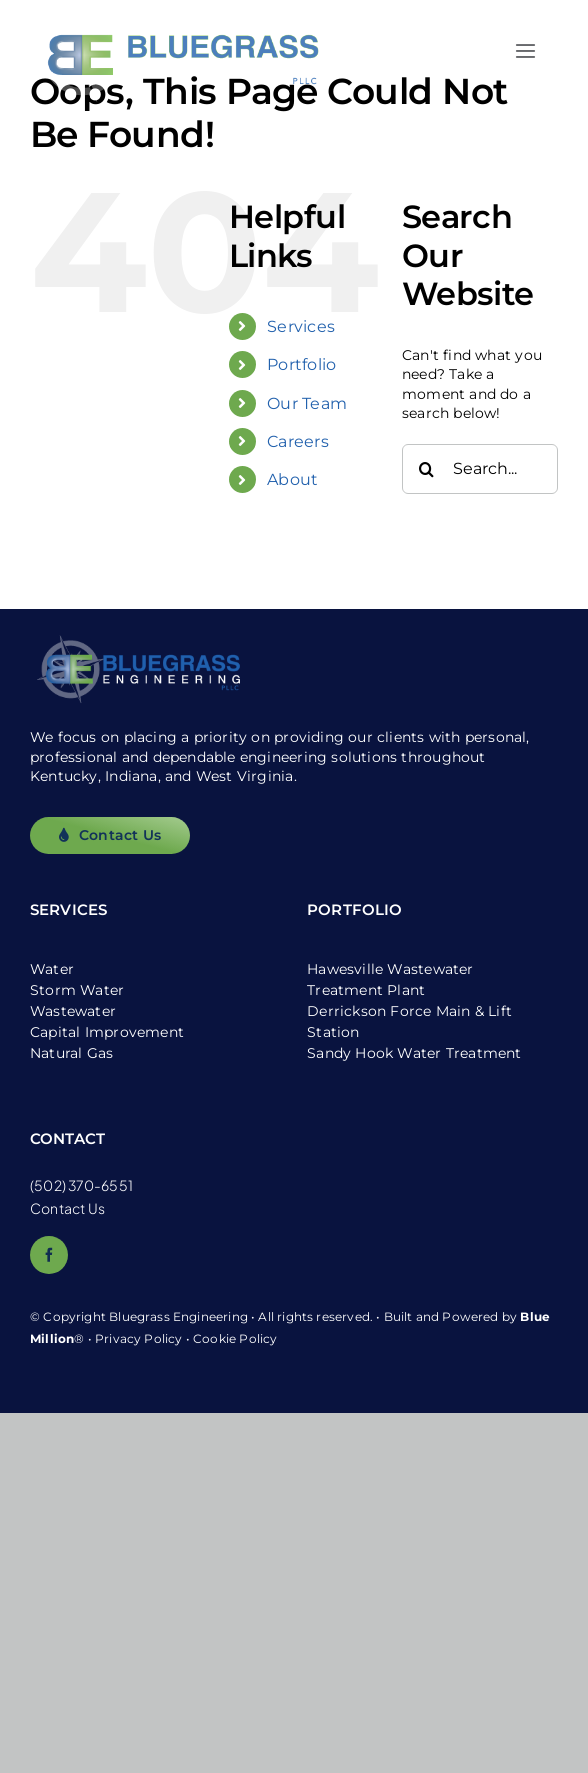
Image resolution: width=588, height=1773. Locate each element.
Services (301, 326)
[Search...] (480, 469)
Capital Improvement (107, 1032)
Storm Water (77, 990)
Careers (297, 441)
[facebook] (49, 1255)
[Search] (427, 469)
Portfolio (301, 364)
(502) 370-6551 (81, 1185)
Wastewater (73, 1011)
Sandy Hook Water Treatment (414, 1053)
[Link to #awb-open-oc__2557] (526, 51)
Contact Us (67, 1208)
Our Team (307, 403)
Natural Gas (71, 1053)
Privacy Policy (139, 1338)
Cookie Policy (235, 1338)
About (292, 479)
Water (52, 969)
